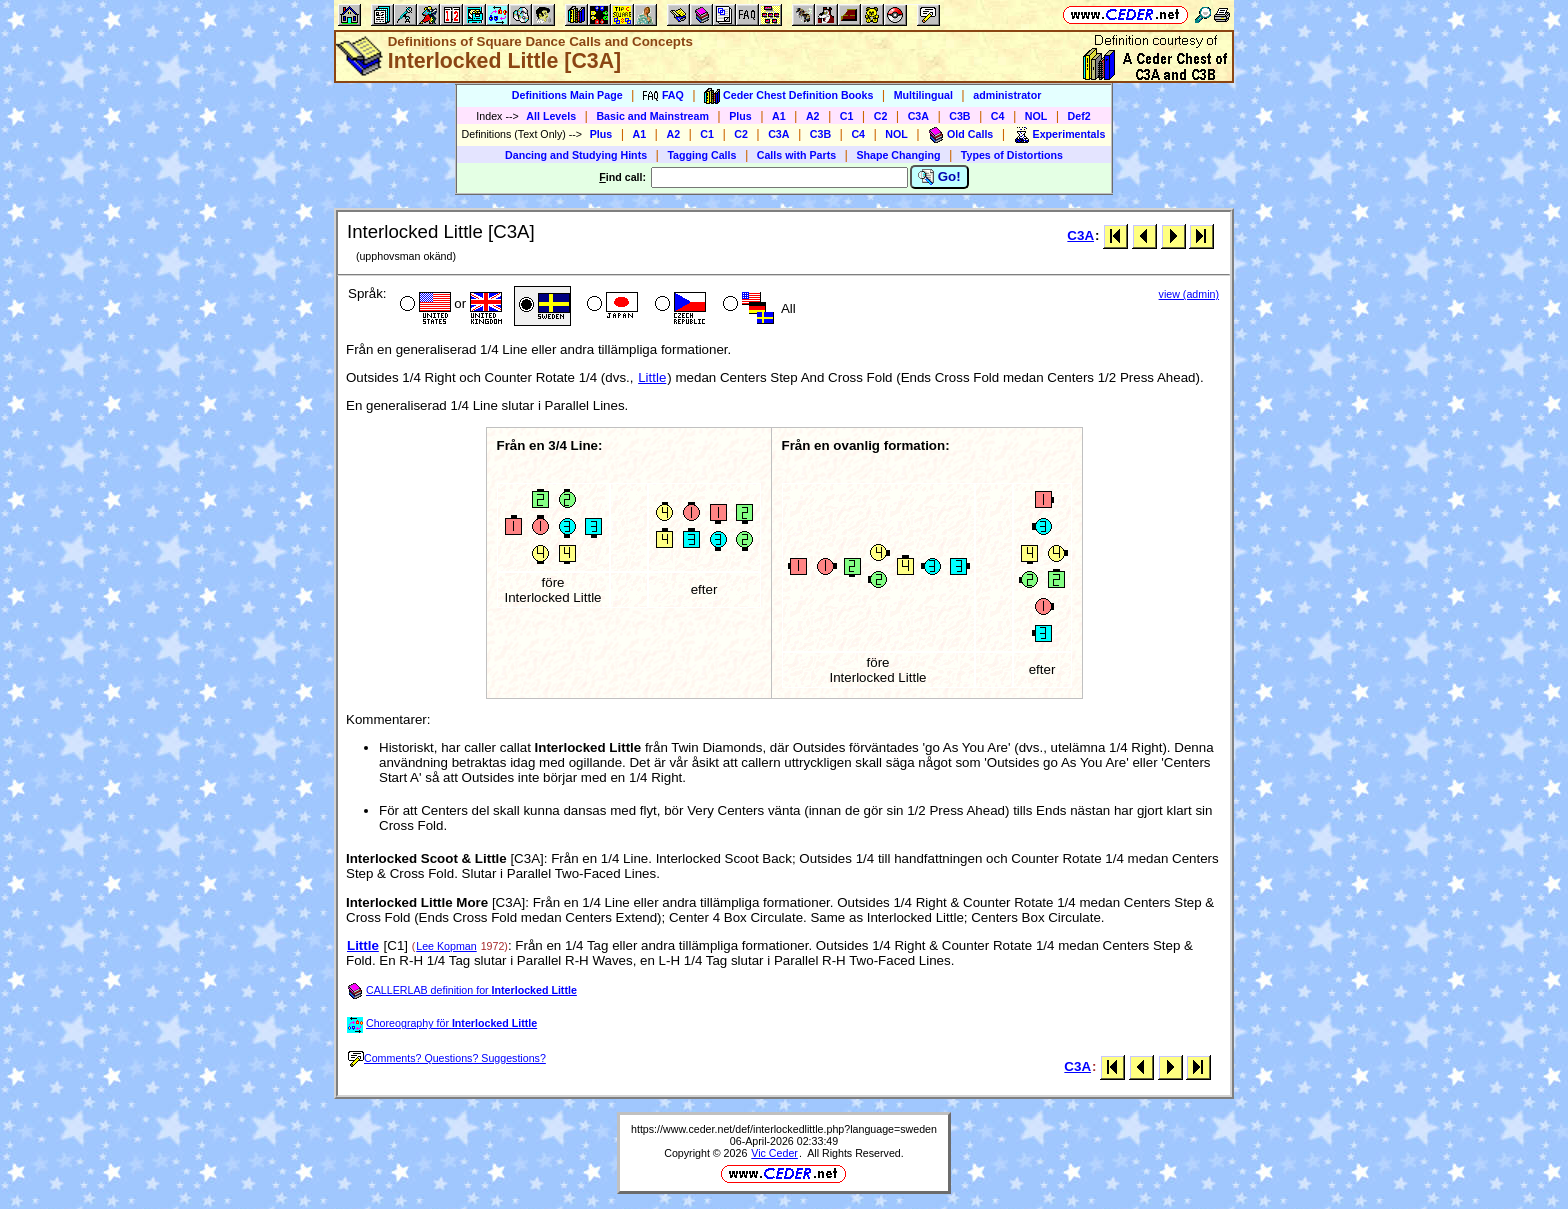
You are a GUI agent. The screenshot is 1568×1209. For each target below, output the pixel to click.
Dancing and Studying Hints (576, 155)
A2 (813, 116)
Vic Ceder (774, 1153)
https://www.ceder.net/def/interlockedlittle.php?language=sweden (784, 1129)
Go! (939, 177)
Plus (740, 116)
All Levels (551, 116)
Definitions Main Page (567, 95)
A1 (779, 116)
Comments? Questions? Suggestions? (447, 1058)
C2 (881, 116)
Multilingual (923, 95)
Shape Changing (898, 155)
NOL (1036, 116)
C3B (959, 116)
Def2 (1079, 116)
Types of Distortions (1012, 155)
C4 (998, 116)
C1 (847, 116)
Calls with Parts (796, 155)
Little (652, 377)
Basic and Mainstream (652, 116)
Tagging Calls (701, 155)
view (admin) (1189, 294)
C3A (918, 116)
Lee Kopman (446, 946)
